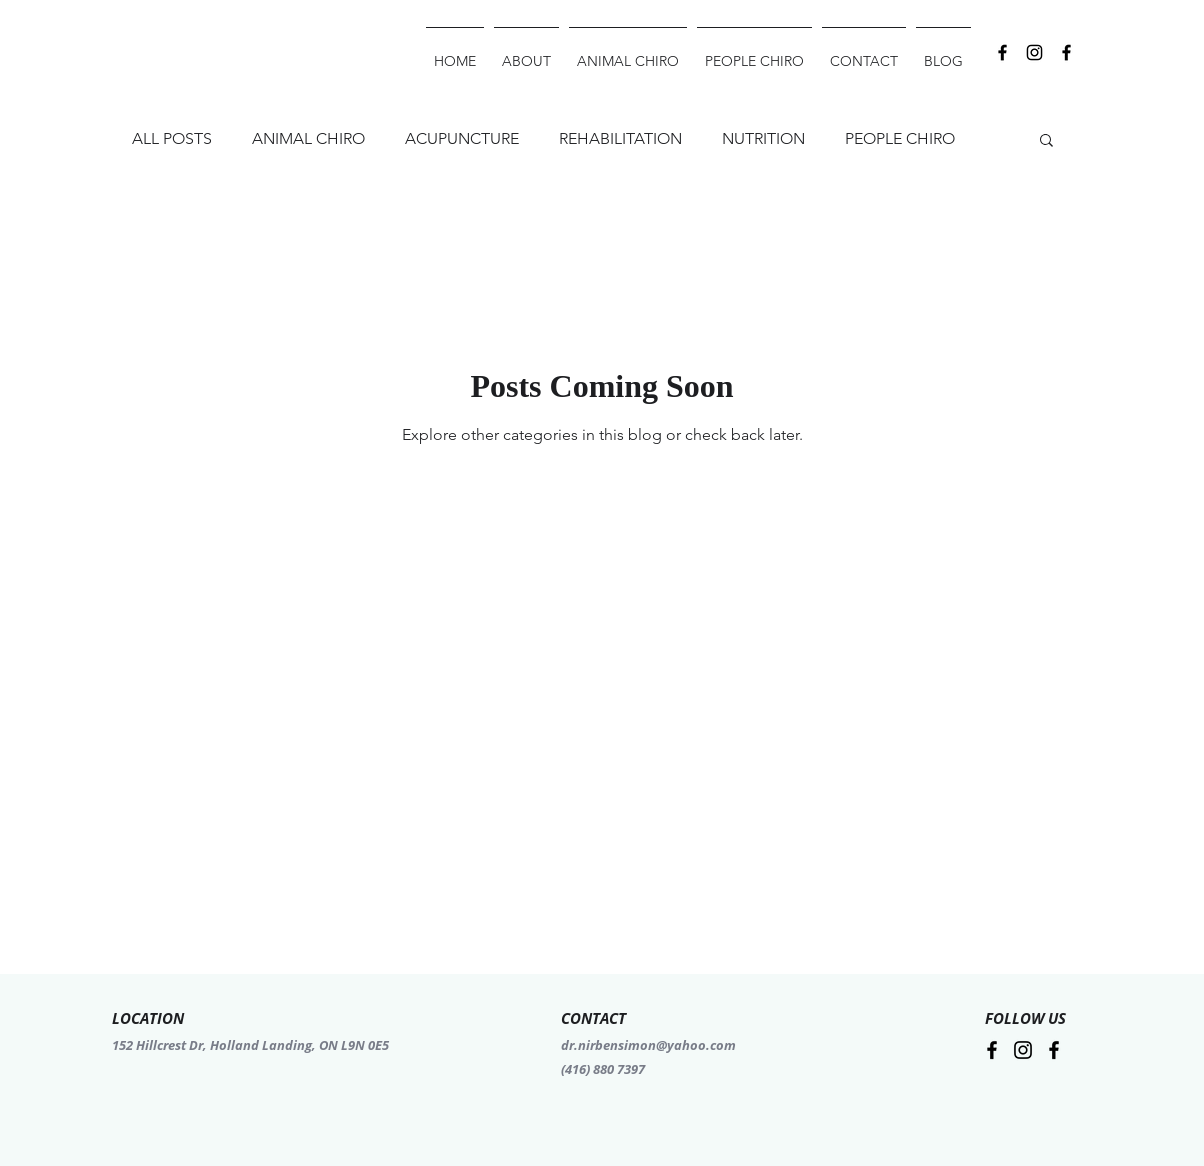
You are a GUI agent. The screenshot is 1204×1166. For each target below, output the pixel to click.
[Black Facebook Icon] (1002, 52)
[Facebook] (1066, 52)
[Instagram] (1034, 52)
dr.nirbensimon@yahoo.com (648, 1045)
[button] (1046, 141)
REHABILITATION (620, 138)
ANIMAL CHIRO (308, 138)
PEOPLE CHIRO (900, 138)
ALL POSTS (172, 138)
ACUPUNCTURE (462, 138)
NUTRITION (763, 138)
